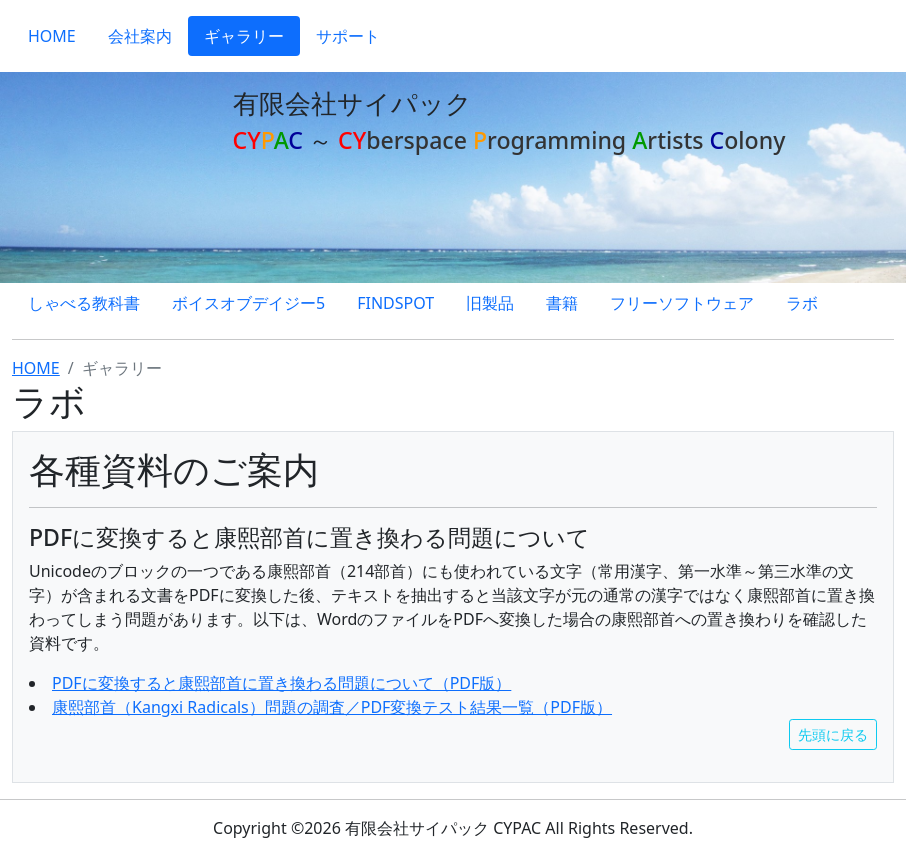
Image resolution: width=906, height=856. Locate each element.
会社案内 (140, 36)
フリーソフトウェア (682, 303)
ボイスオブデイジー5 (248, 303)
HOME (52, 36)
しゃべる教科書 (84, 303)
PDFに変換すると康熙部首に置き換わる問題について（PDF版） (281, 683)
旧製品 (490, 303)
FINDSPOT (395, 303)
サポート (348, 36)
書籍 (562, 303)
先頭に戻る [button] (833, 734)
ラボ (802, 303)
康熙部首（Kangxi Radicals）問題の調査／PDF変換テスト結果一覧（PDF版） (332, 707)
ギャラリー (244, 36)
